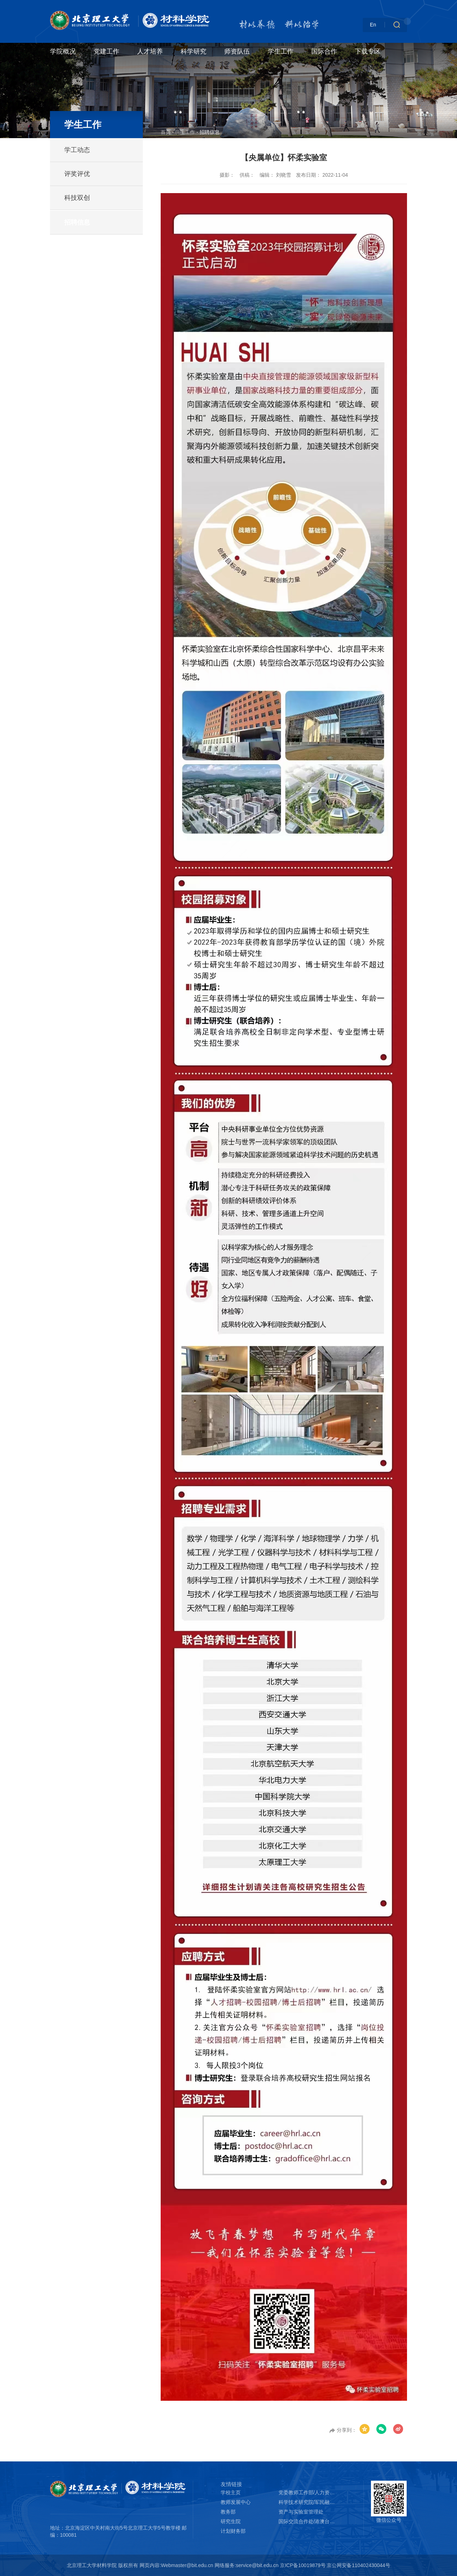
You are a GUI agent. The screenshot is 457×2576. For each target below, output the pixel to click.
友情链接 (231, 2484)
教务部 (228, 2512)
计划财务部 (233, 2531)
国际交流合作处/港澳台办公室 (307, 2521)
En (373, 24)
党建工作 (106, 51)
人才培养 (150, 51)
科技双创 (77, 197)
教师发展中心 (236, 2502)
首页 (166, 132)
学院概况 (63, 51)
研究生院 (231, 2521)
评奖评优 (77, 173)
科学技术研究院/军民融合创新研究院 (307, 2502)
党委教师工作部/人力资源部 (307, 2492)
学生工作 (280, 51)
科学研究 (193, 51)
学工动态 (77, 149)
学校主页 (231, 2492)
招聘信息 (77, 222)
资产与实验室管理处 (300, 2512)
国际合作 (324, 51)
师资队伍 (237, 51)
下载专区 (368, 51)
